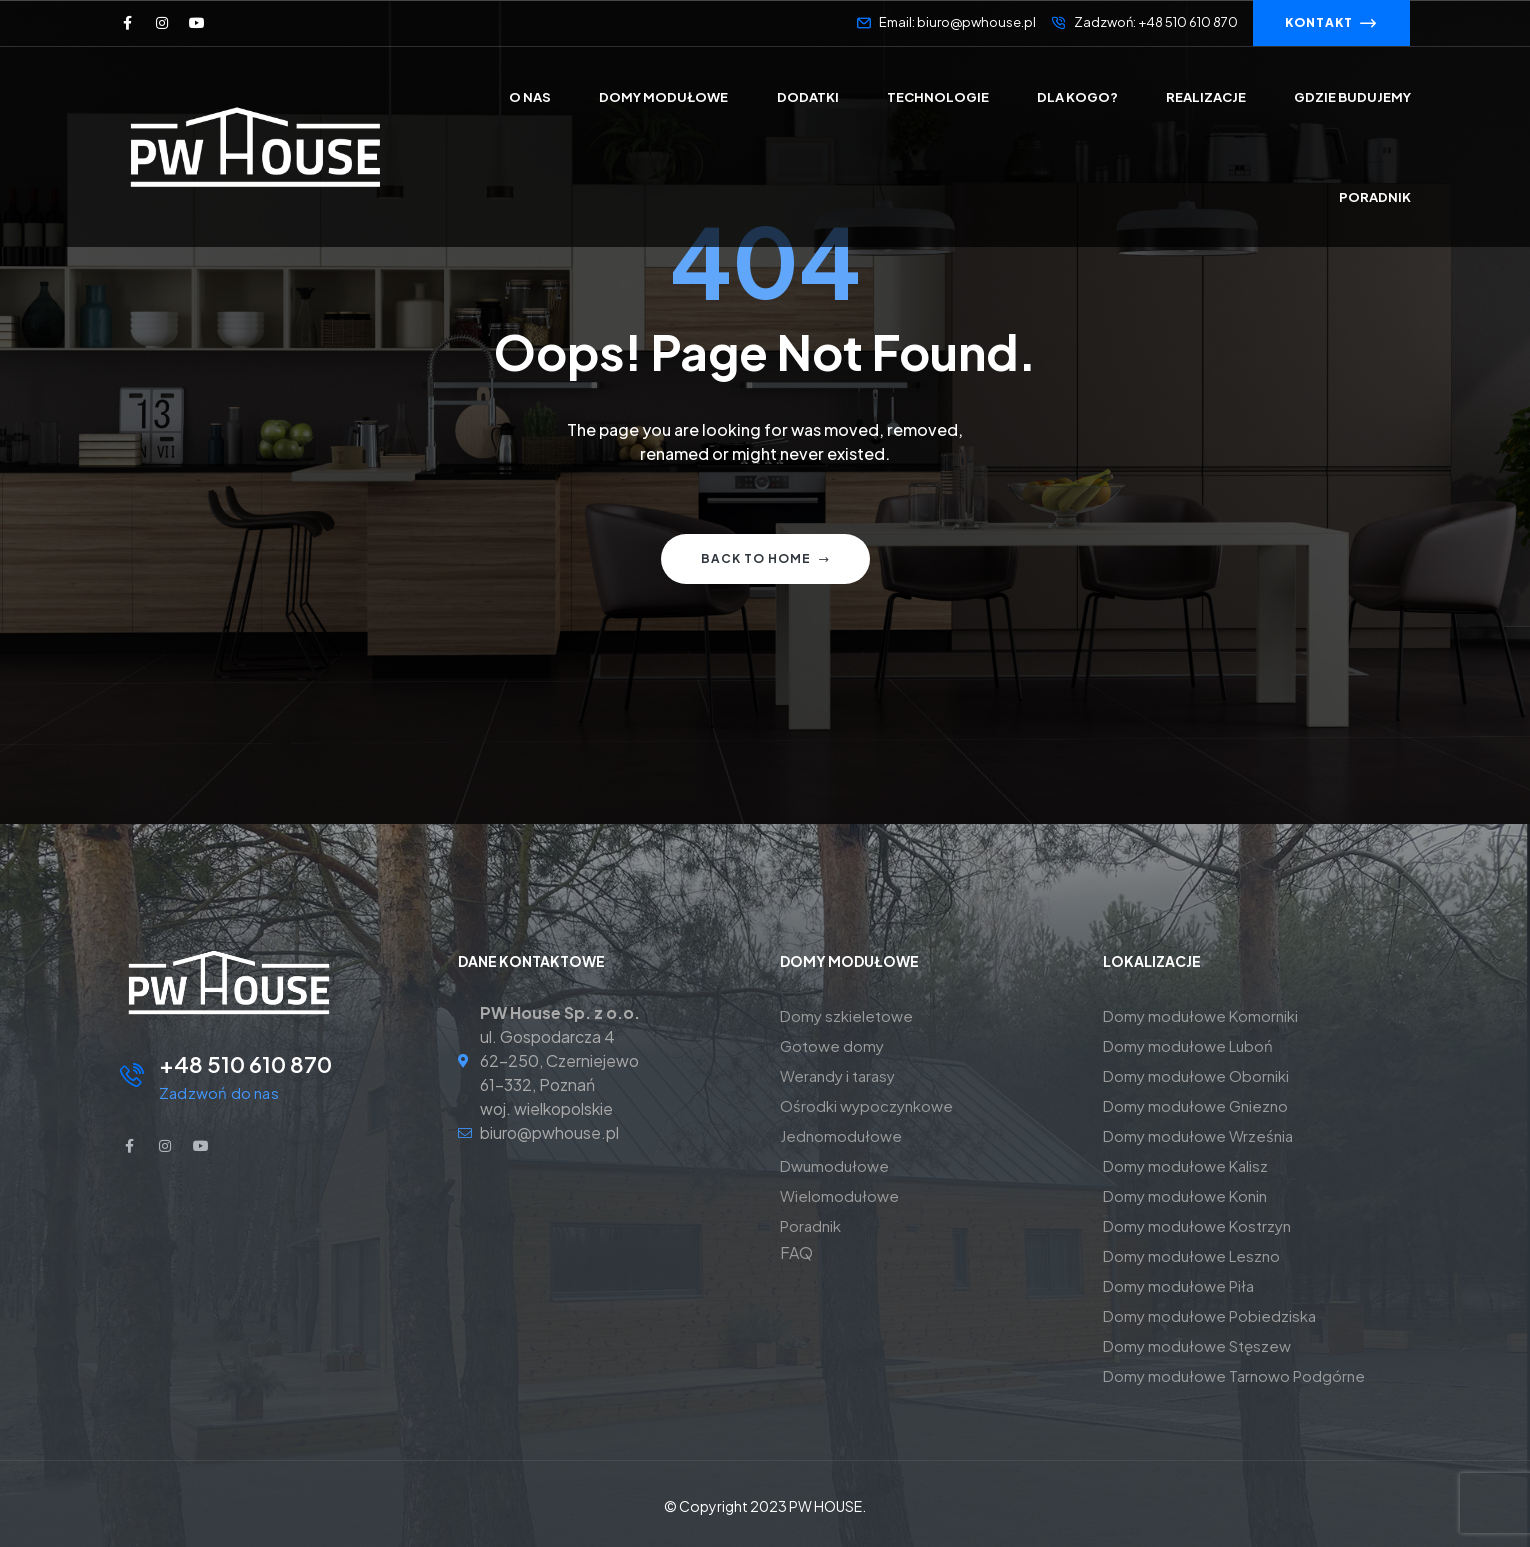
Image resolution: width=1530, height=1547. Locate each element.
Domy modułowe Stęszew (1197, 1345)
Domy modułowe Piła (1178, 1285)
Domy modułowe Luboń (1188, 1045)
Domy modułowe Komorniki (1200, 1015)
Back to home (765, 558)
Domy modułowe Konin (1185, 1195)
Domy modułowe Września (1198, 1135)
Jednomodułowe (841, 1135)
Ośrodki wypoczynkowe (866, 1105)
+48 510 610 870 (245, 1064)
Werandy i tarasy (837, 1075)
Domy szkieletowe (846, 1015)
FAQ (796, 1252)
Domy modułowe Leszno (1191, 1255)
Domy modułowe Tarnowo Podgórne (1234, 1375)
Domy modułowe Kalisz (1185, 1165)
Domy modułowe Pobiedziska (1209, 1315)
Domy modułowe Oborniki (1196, 1075)
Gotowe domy (832, 1045)
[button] (1331, 23)
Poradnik (810, 1225)
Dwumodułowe (834, 1165)
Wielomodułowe (839, 1195)
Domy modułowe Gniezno (1195, 1105)
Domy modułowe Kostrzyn (1197, 1225)
